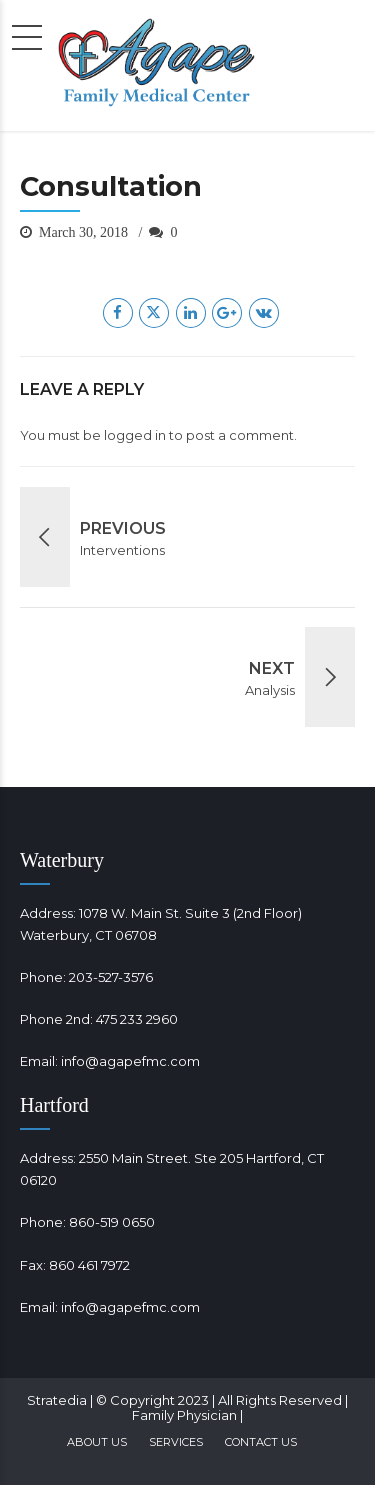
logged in (135, 435)
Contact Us (261, 1442)
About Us (97, 1442)
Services (176, 1442)
